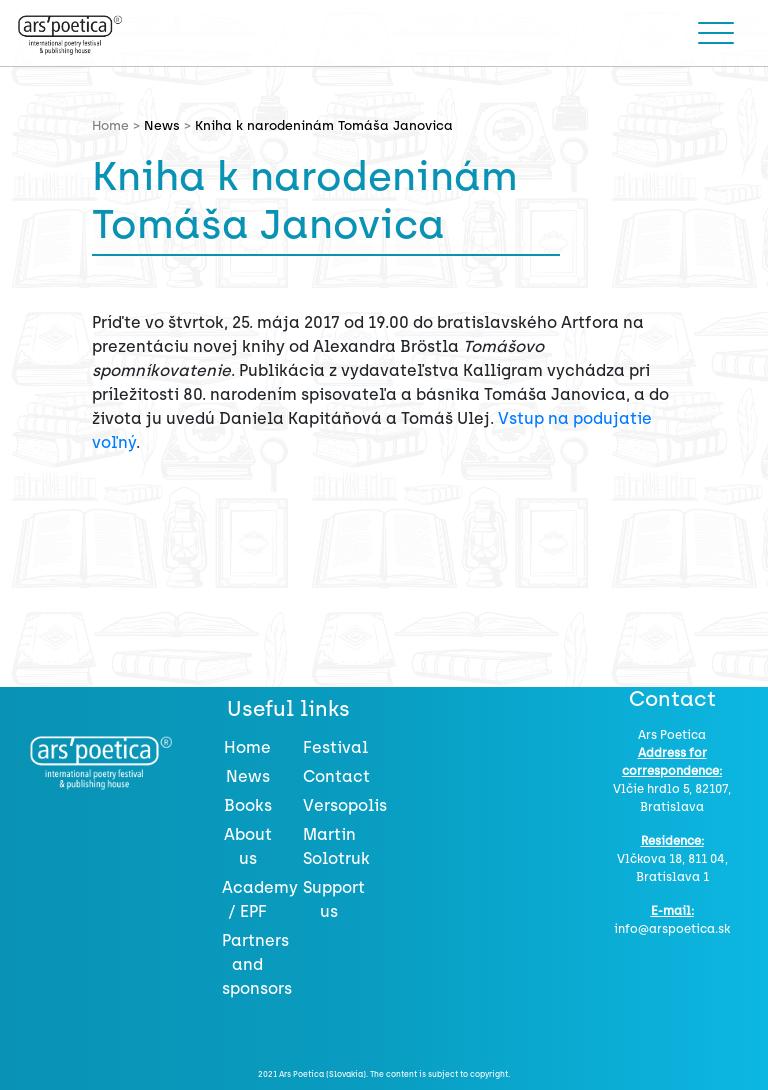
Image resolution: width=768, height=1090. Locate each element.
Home (247, 747)
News (162, 125)
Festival (335, 747)
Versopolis (345, 805)
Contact (336, 776)
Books (248, 805)
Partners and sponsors (257, 964)
